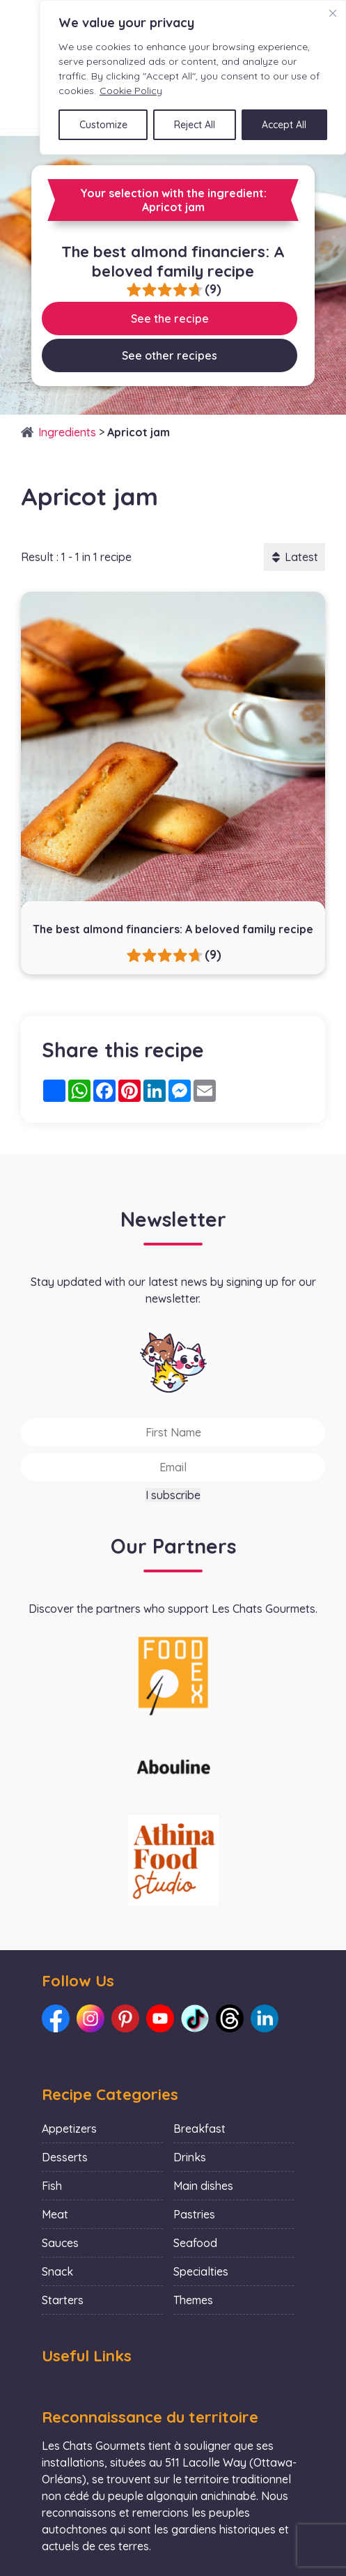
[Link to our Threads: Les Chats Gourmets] (230, 2018)
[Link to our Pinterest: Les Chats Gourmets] (125, 2018)
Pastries (194, 2214)
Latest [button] (294, 557)
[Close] (332, 13)
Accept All (284, 124)
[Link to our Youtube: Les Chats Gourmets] (160, 2018)
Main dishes (203, 2186)
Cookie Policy (131, 90)
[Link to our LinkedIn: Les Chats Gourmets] (264, 2018)
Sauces (60, 2243)
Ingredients (67, 432)
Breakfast (199, 2129)
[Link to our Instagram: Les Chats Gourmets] (90, 2018)
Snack (57, 2271)
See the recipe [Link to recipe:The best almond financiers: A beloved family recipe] (170, 318)
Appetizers (69, 2129)
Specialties (200, 2271)
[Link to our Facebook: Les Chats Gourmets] (56, 2018)
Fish (52, 2186)
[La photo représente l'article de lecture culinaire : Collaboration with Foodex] (173, 1675)
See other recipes (169, 355)
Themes (193, 2300)
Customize (103, 124)
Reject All (194, 124)
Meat (55, 2214)
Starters (63, 2300)
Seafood (195, 2243)
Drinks (189, 2157)
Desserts (65, 2157)
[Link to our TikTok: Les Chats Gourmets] (195, 2018)
